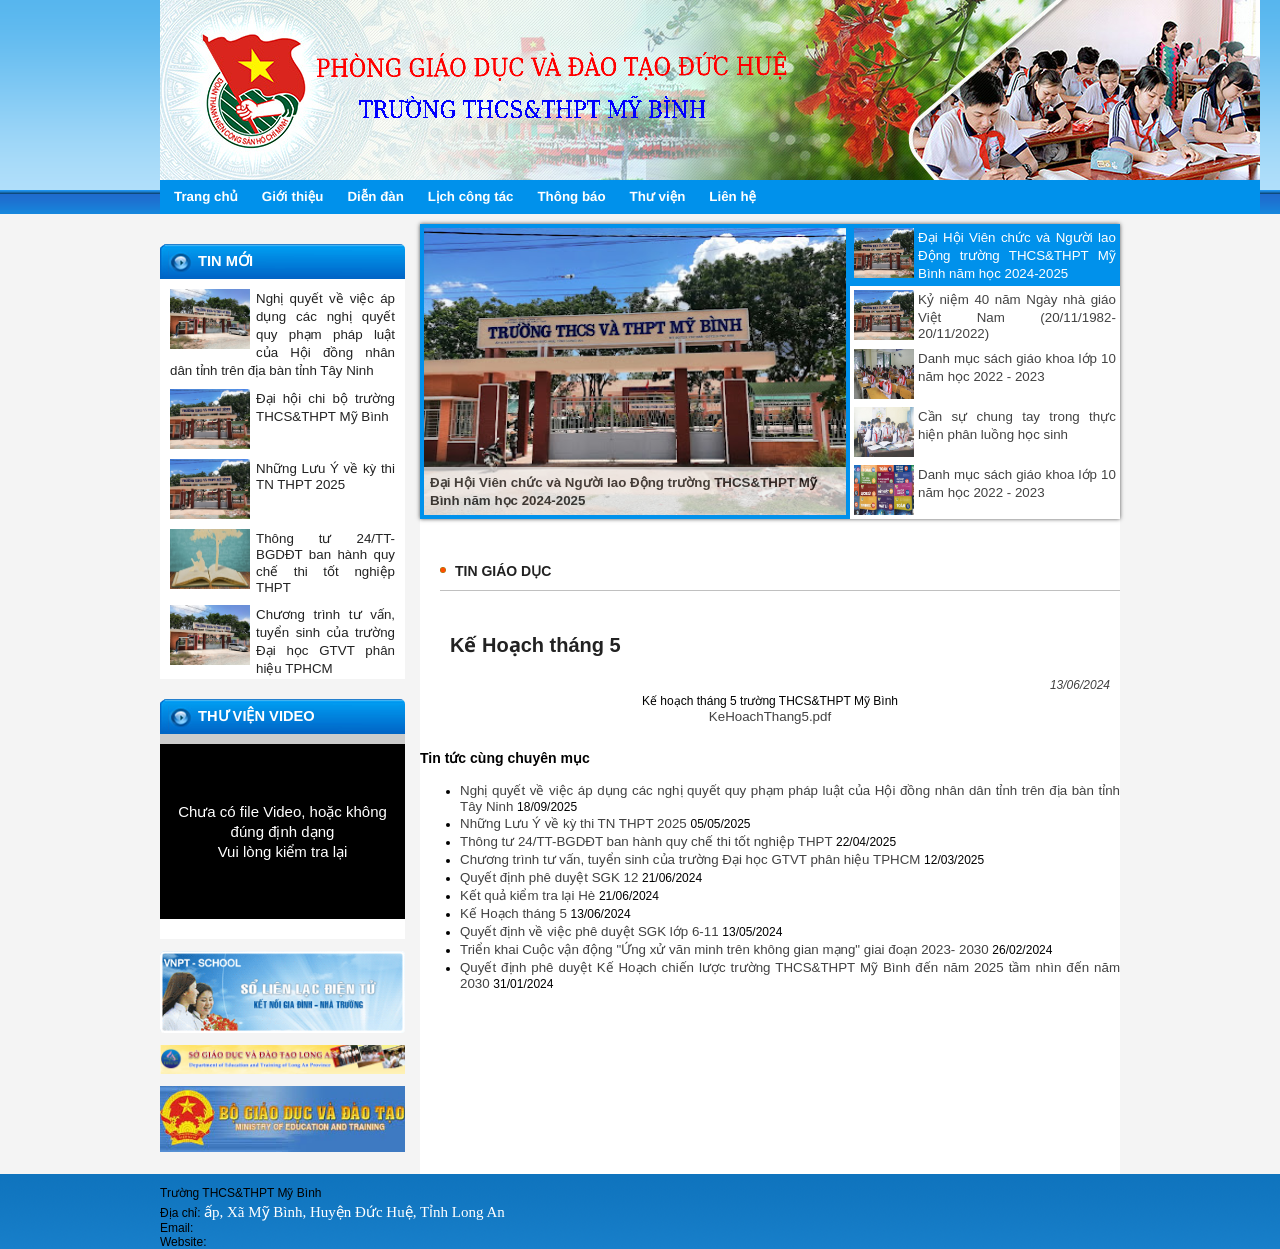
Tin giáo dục (503, 571)
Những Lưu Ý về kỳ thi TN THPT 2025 (575, 823)
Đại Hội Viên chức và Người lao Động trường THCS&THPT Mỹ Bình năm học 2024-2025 (1017, 255)
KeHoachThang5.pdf (770, 716)
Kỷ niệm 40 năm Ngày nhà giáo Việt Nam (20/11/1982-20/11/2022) (1017, 316)
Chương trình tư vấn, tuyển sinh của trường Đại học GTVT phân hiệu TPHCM (692, 859)
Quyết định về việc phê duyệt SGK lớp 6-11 (591, 931)
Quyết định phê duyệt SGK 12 (551, 877)
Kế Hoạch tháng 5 (515, 913)
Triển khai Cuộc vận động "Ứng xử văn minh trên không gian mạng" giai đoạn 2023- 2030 (726, 949)
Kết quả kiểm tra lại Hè (529, 895)
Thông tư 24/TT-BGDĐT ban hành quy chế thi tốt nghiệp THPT (648, 841)
